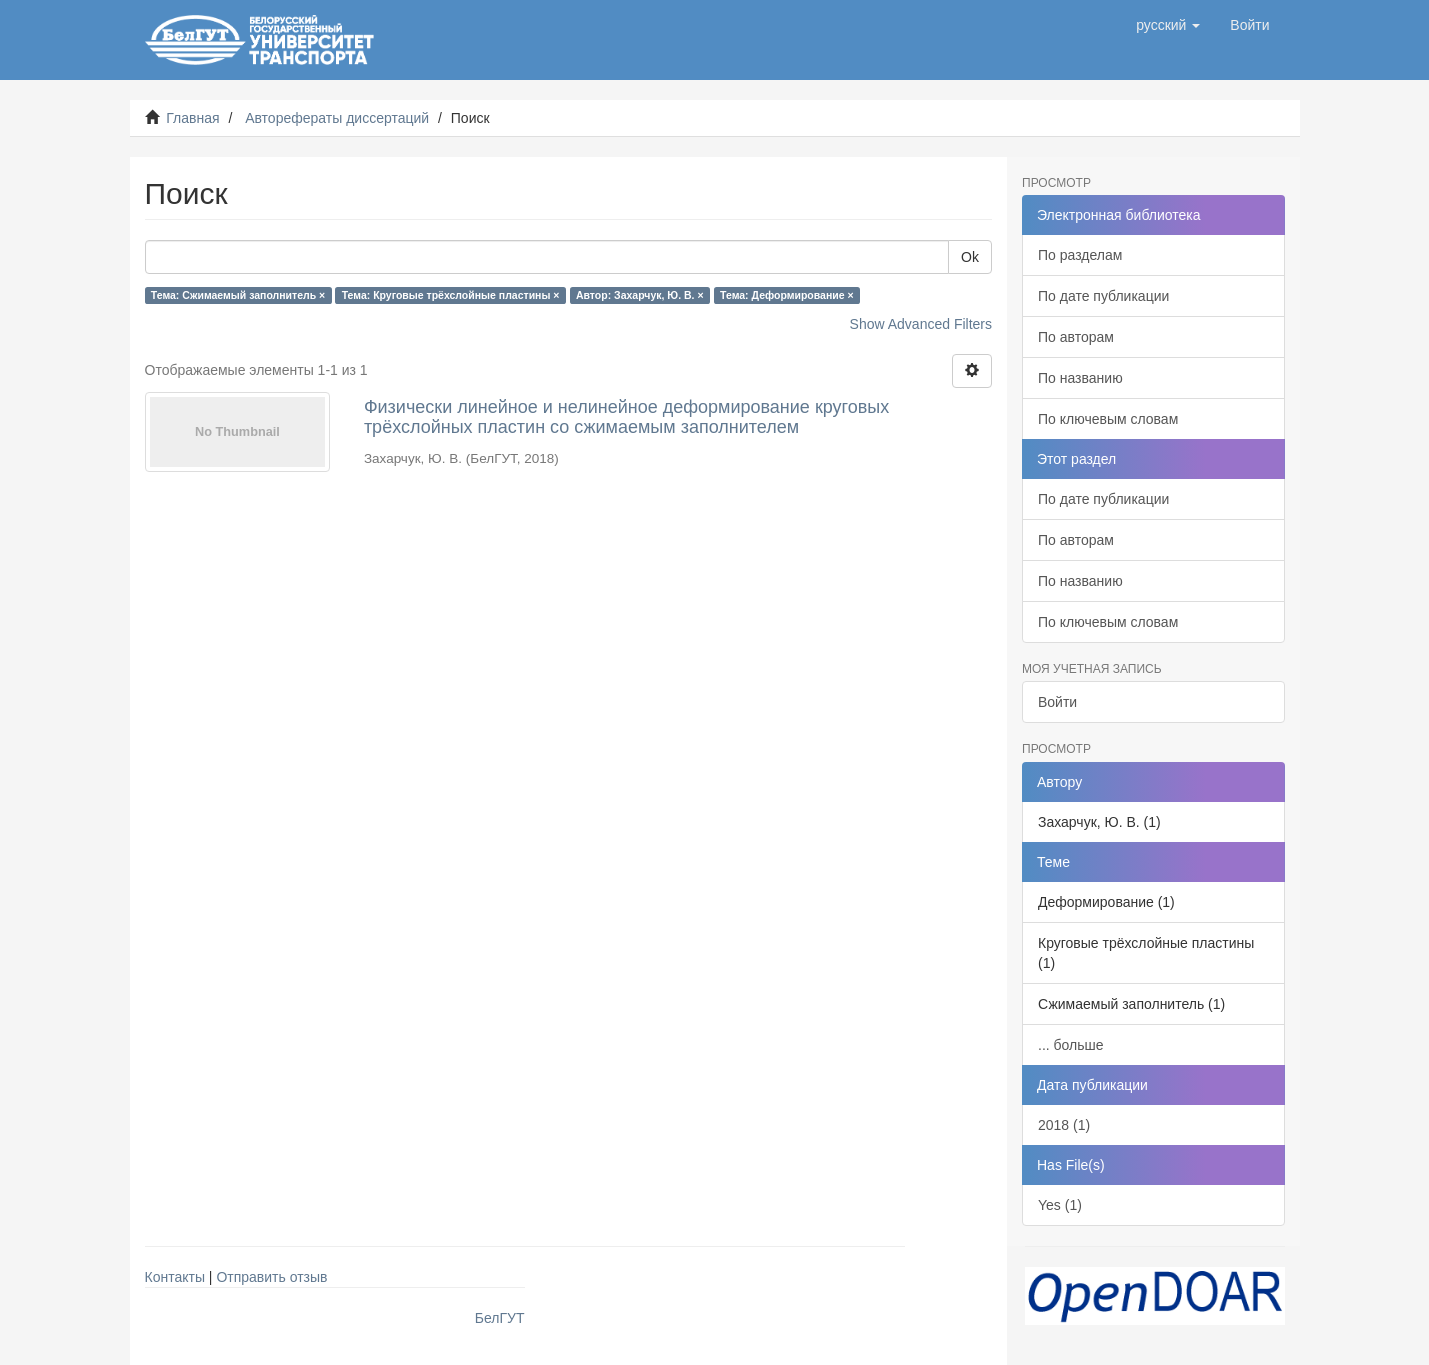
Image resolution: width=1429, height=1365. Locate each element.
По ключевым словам (1108, 419)
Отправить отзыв (271, 1277)
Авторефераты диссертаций (337, 118)
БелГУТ (500, 1318)
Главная (192, 118)
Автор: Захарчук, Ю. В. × (640, 295)
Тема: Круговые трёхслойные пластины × (451, 295)
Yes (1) (1060, 1205)
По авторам (1076, 337)
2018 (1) (1064, 1125)
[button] (1168, 25)
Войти (1057, 702)
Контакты (175, 1277)
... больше (1071, 1045)
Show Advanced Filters (921, 324)
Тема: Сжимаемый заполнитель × (238, 295)
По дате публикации (1103, 296)
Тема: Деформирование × (787, 295)
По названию (1080, 378)
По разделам (1080, 255)
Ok (970, 257)
